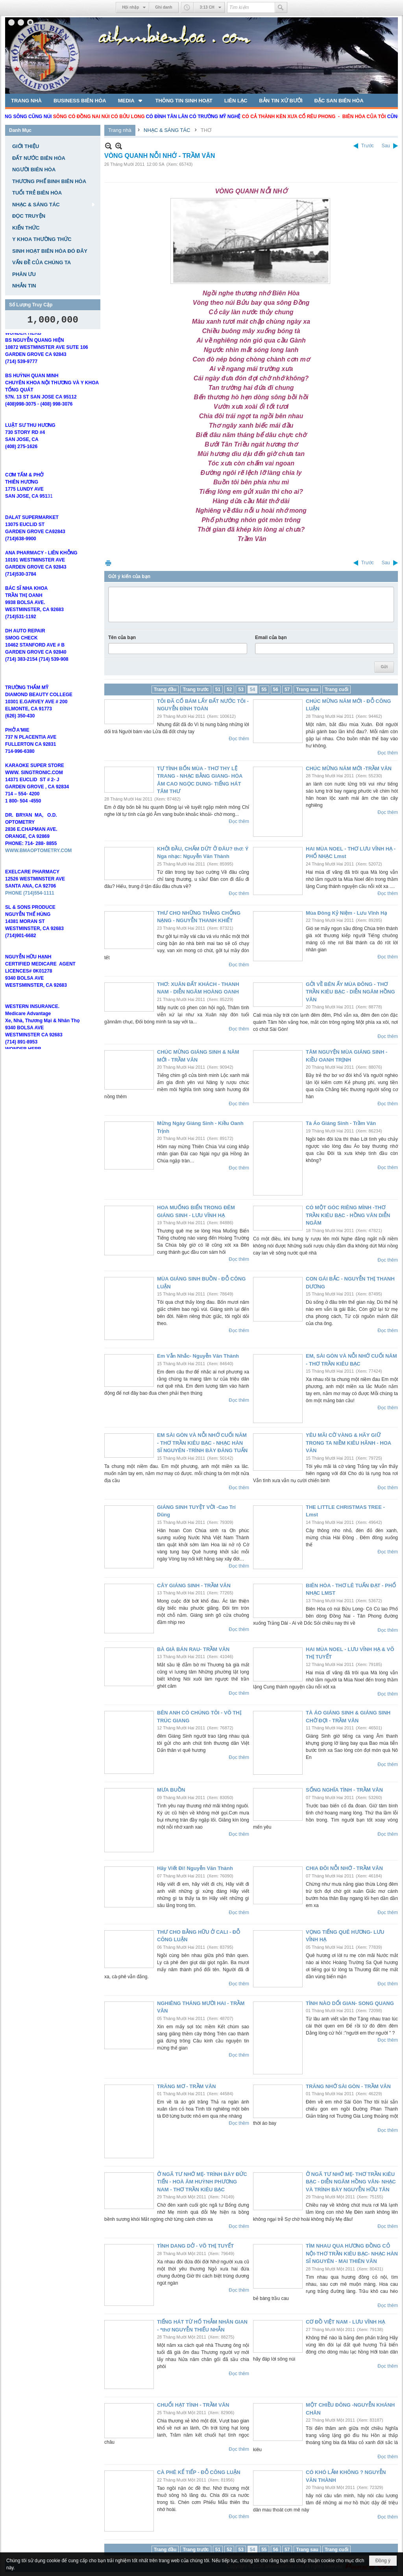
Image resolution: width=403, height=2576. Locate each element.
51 (217, 689)
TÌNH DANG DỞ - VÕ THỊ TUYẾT (195, 2246)
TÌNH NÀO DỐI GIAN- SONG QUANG (350, 2003)
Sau (386, 145)
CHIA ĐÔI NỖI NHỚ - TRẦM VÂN (344, 1868)
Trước (367, 145)
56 (275, 689)
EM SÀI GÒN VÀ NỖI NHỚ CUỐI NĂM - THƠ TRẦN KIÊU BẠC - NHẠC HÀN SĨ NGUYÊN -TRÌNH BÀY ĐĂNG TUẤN (202, 1442)
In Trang (108, 563)
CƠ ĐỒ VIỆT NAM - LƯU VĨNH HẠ (345, 2322)
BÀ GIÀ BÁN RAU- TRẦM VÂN (193, 1649)
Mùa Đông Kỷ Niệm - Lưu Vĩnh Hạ (346, 913)
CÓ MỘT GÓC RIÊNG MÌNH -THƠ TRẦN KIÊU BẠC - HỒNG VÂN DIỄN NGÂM (348, 1215)
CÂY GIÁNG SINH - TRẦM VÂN (194, 1585)
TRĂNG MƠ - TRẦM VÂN (186, 2086)
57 (287, 689)
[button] (131, 100)
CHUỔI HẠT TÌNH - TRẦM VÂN (193, 2405)
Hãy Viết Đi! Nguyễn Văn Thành (195, 1868)
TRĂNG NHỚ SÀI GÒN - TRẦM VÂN (348, 2086)
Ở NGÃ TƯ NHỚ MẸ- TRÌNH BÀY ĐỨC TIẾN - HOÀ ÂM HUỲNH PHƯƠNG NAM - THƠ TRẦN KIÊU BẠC (202, 2181)
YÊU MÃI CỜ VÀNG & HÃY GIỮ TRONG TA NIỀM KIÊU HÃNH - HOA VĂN (348, 1442)
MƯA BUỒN (171, 1790)
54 (252, 689)
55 (263, 689)
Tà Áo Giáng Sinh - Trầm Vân (341, 1123)
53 (240, 689)
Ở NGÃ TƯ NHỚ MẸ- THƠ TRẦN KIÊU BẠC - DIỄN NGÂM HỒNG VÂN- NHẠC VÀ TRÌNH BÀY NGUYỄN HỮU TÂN (351, 2181)
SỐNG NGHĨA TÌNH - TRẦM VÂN (344, 1790)
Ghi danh (163, 7)
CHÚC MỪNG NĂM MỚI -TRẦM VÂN (349, 768)
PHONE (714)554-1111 (29, 917)
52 (229, 689)
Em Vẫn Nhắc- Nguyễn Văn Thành (198, 1356)
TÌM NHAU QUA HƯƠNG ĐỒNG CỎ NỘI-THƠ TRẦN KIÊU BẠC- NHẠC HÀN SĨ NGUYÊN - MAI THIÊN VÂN (352, 2253)
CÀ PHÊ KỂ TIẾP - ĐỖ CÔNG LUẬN (198, 2472)
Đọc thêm (239, 738)
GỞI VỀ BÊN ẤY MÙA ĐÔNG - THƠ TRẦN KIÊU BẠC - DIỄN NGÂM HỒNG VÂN (350, 992)
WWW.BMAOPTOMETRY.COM (38, 874)
